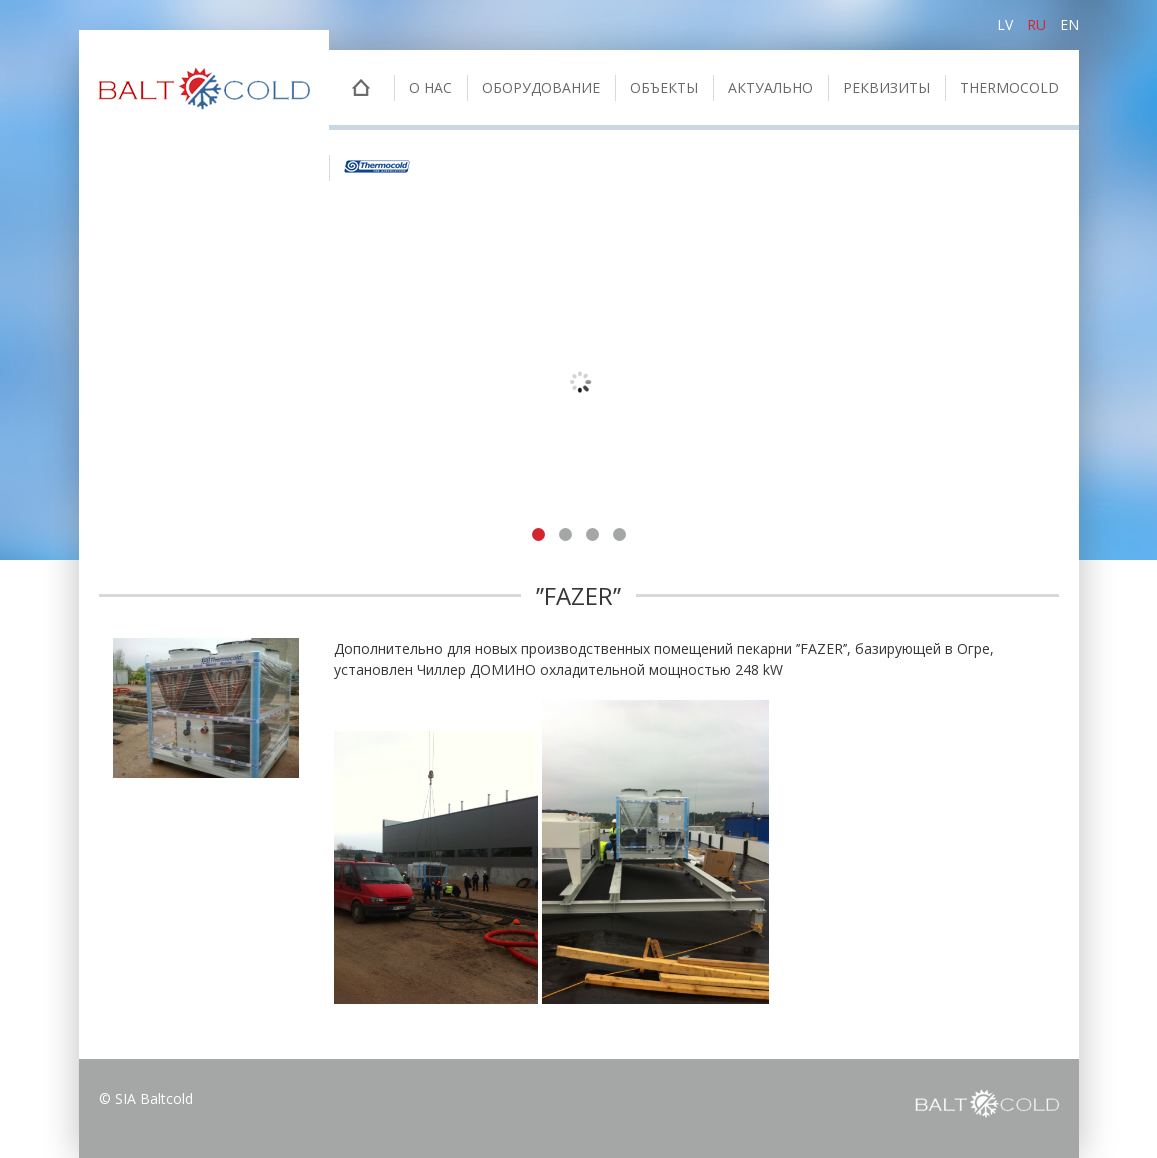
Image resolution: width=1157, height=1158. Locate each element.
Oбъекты (664, 87)
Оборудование (541, 87)
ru (1036, 24)
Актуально (770, 87)
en (1069, 24)
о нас (430, 87)
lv (1005, 24)
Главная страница (361, 90)
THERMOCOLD (1009, 87)
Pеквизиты (886, 87)
